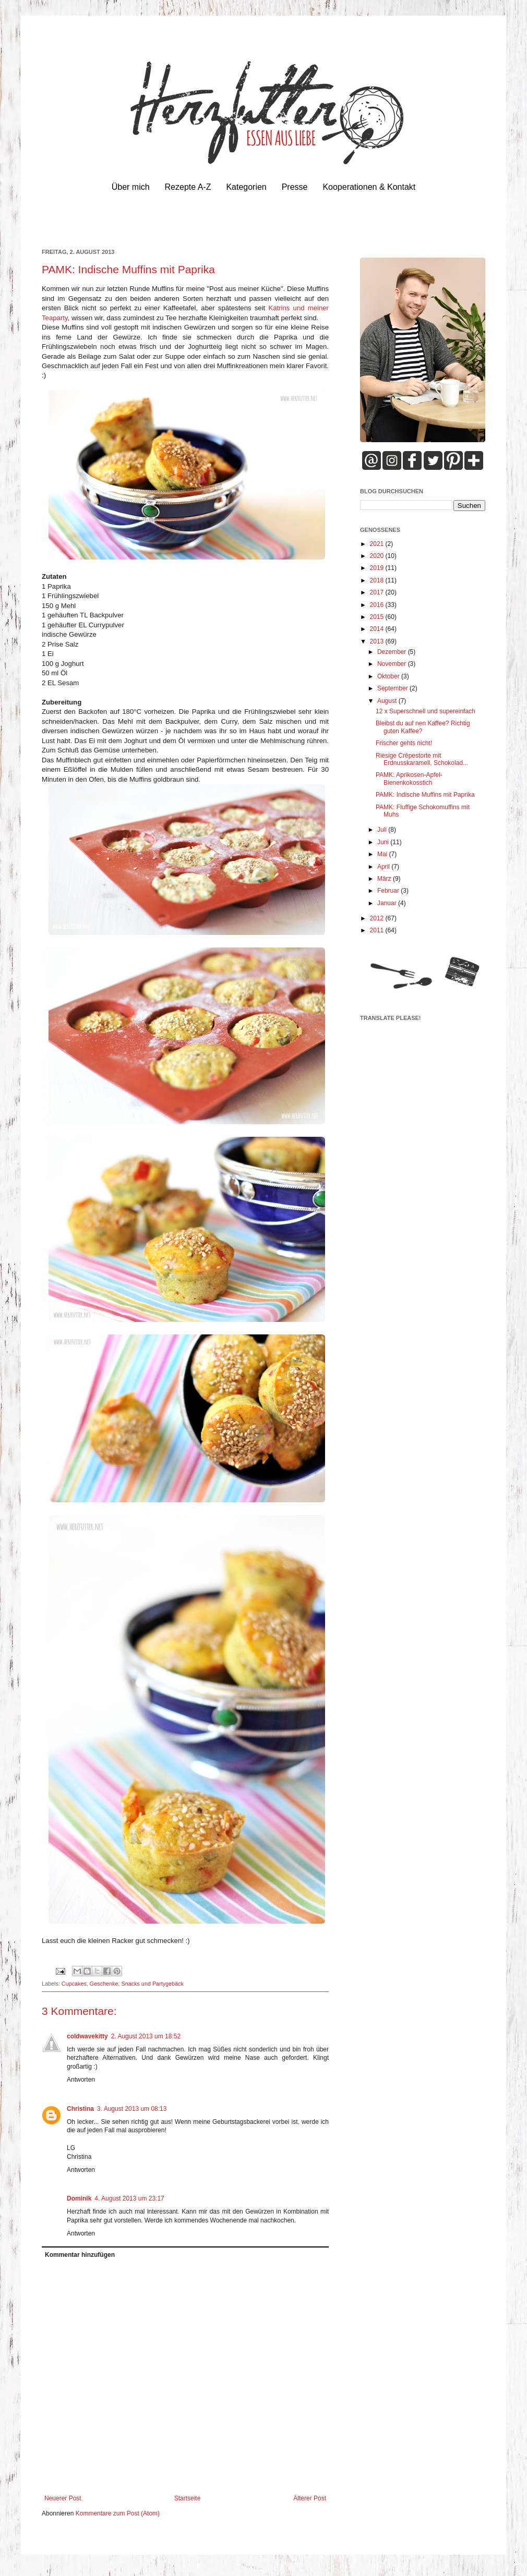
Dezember (392, 651)
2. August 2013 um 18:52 (146, 2036)
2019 (378, 568)
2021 (378, 544)
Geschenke (104, 1983)
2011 (378, 930)
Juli (382, 829)
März (385, 878)
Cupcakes (74, 1983)
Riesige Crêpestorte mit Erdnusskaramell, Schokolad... (422, 759)
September (393, 688)
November (392, 663)
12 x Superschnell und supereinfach (425, 711)
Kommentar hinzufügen (80, 2254)
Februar (389, 890)
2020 (378, 556)
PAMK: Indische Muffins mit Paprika (425, 794)
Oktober (389, 676)
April (384, 866)
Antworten (81, 2079)
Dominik (79, 2198)
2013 (378, 641)
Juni (383, 842)
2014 (378, 629)
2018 (378, 580)
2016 (378, 605)
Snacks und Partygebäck (152, 1983)
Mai (383, 854)
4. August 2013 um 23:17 (129, 2198)
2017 (378, 592)
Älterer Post (309, 2498)
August (388, 700)
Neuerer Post (62, 2498)
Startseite (187, 2498)
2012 (378, 918)
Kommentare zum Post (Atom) (118, 2513)
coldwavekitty (87, 2036)
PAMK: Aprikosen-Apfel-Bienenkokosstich (409, 778)
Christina (80, 2108)
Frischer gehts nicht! (404, 743)
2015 (378, 617)
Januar (387, 903)
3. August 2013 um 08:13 (131, 2108)
